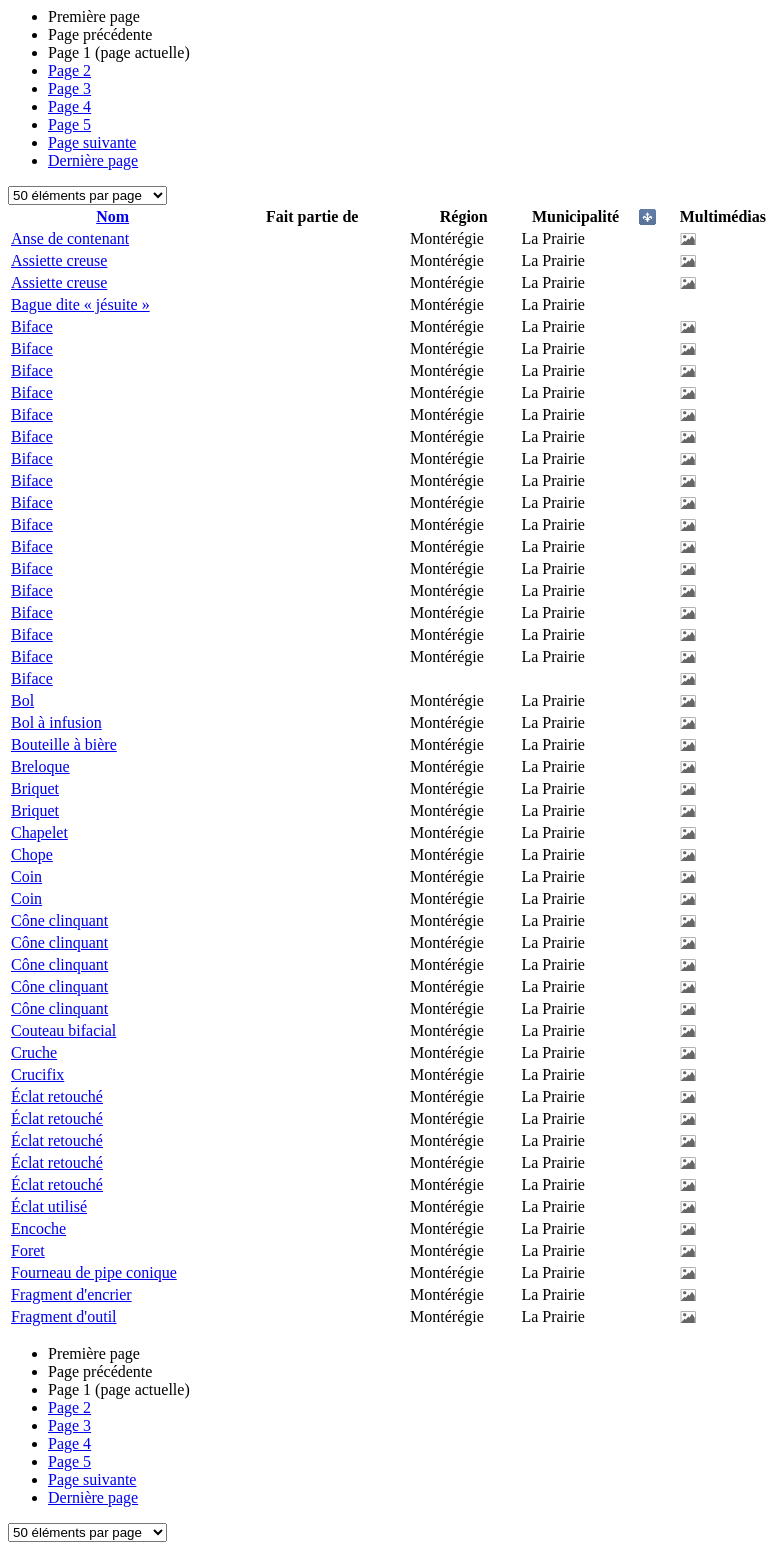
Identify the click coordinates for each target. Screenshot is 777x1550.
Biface (32, 326)
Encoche (38, 1228)
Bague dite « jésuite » (80, 304)
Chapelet (39, 832)
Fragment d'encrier (71, 1294)
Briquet (35, 788)
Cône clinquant (59, 920)
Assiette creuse (59, 260)
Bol (22, 700)
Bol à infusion (56, 722)
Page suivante (92, 142)
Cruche (34, 1052)
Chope (32, 854)
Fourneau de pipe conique (94, 1272)
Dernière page (93, 160)
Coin (26, 876)
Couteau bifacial (63, 1030)
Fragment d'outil (64, 1316)
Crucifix (37, 1074)
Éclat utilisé (49, 1206)
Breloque (40, 766)
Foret (28, 1250)
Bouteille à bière (64, 744)
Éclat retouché (57, 1096)
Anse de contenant (70, 238)
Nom (112, 216)
